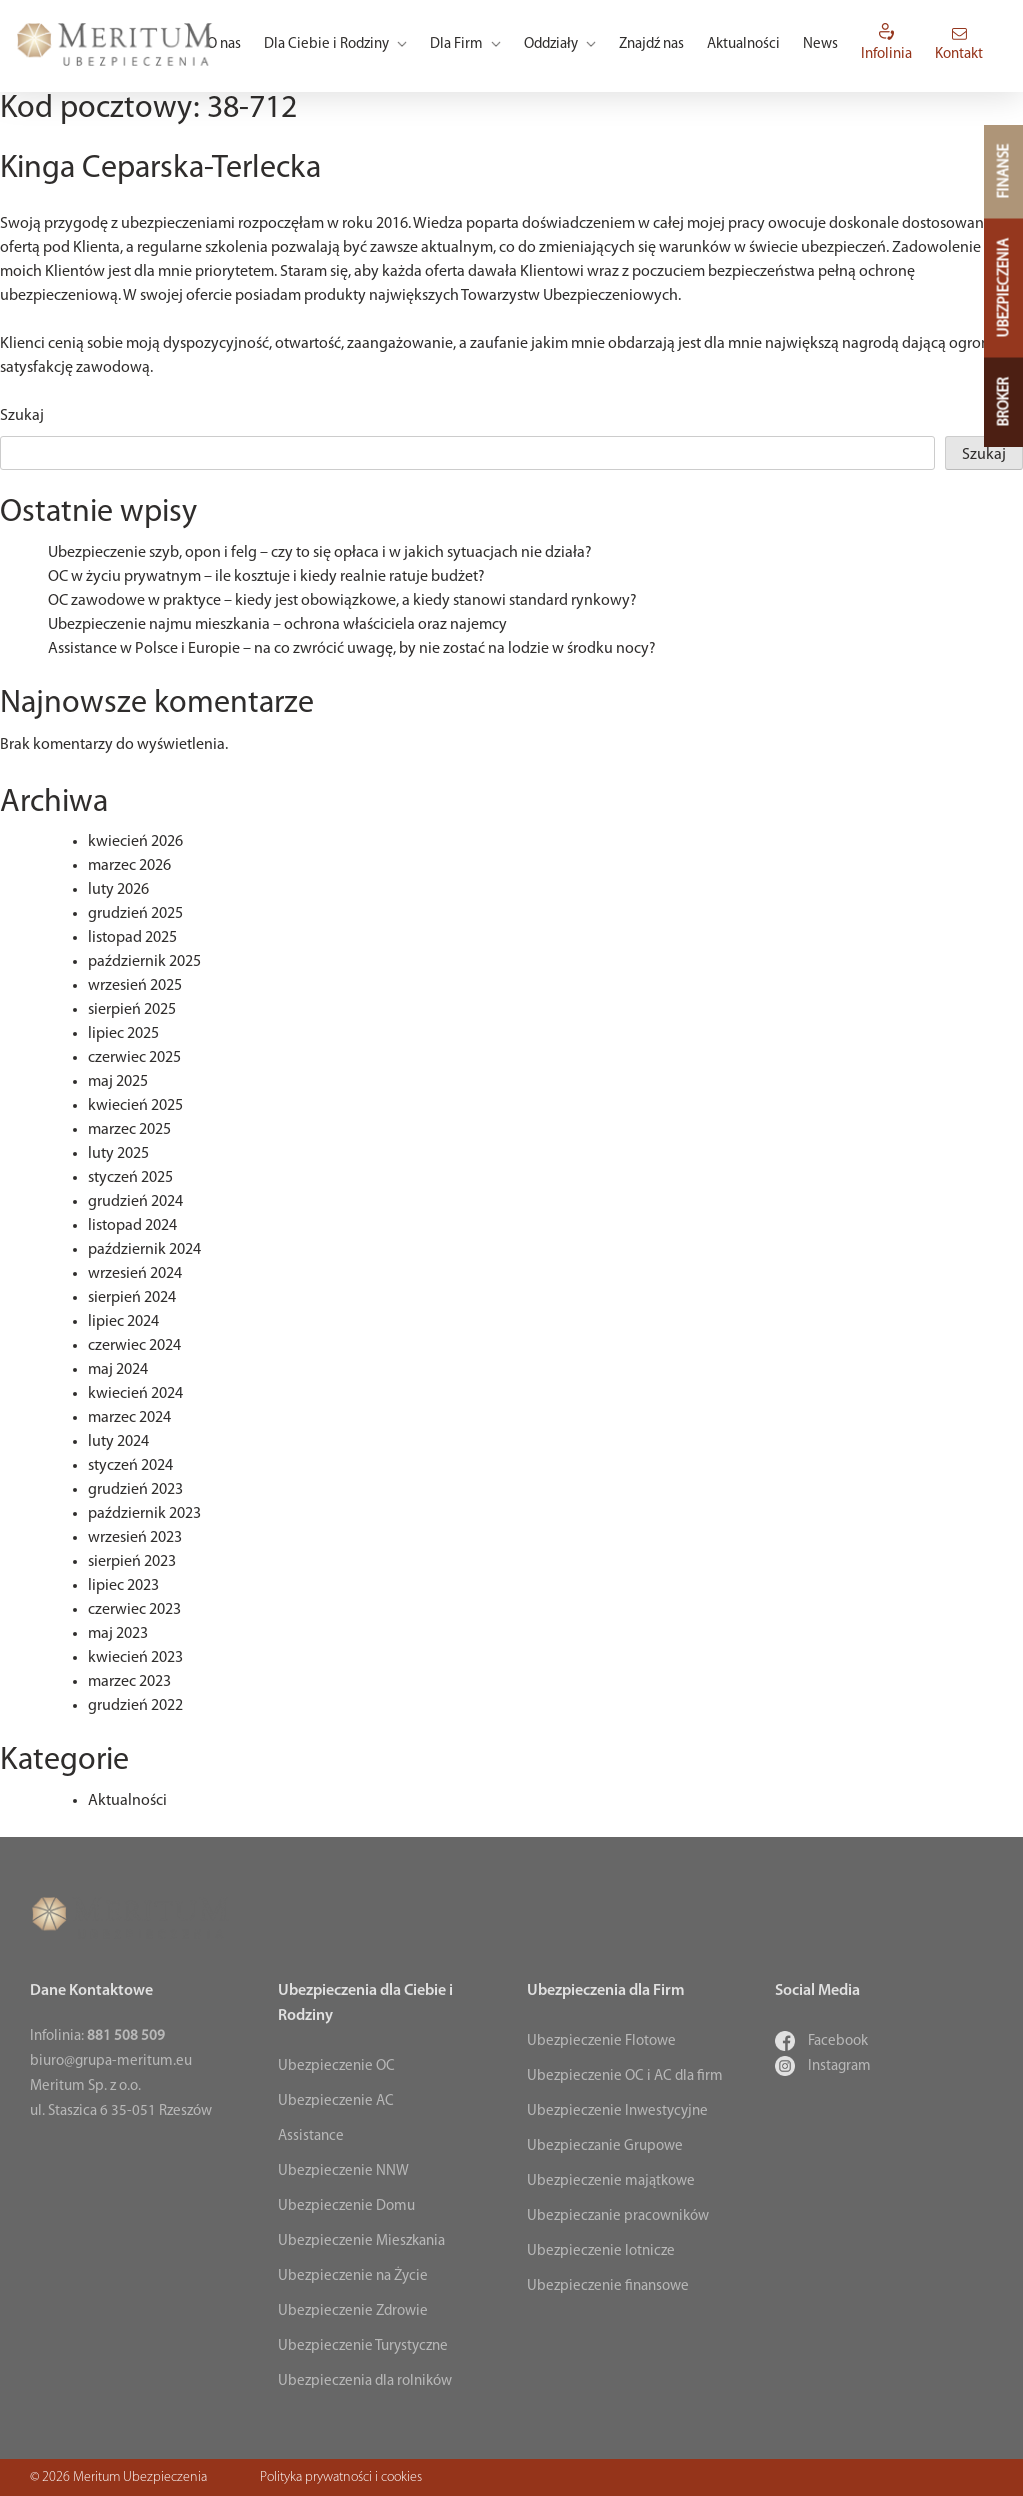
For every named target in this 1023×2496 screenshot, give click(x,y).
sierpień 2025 (132, 1010)
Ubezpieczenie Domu (346, 2206)
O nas (224, 44)
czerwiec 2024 (134, 1346)
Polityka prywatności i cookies (341, 2477)
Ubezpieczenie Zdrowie (353, 2311)
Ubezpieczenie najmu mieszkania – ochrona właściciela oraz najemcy (277, 625)
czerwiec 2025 (134, 1058)
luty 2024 (118, 1442)
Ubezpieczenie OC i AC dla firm (625, 2076)
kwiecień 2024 (135, 1394)
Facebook (821, 2041)
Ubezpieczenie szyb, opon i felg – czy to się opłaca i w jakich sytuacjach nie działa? (320, 553)
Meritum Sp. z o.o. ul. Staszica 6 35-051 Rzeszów (121, 2099)
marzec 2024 (129, 1418)
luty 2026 (118, 890)
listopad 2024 (132, 1226)
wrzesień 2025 (135, 986)
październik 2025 (144, 962)
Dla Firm (465, 44)
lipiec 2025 (123, 1034)
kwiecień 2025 (135, 1106)
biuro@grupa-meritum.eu (111, 2061)
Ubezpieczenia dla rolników (365, 2381)
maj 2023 (118, 1634)
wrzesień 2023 (135, 1538)
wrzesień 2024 (135, 1274)
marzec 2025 (129, 1130)
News (820, 44)
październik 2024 (144, 1250)
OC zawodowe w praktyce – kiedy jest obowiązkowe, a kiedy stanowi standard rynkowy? (342, 601)
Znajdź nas (651, 44)
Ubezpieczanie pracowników (618, 2216)
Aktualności (743, 44)
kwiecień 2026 (135, 842)
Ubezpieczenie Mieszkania (361, 2241)
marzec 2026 (129, 866)
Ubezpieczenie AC (336, 2101)
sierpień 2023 (132, 1562)
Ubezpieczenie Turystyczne (363, 2346)
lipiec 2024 (123, 1322)
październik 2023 (144, 1514)
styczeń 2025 (130, 1178)
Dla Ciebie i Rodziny (335, 44)
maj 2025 (118, 1082)
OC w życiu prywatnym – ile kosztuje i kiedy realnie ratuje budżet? (266, 577)
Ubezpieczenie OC (336, 2066)
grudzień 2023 (135, 1490)
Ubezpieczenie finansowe (608, 2286)
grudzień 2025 (135, 914)
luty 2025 (118, 1154)
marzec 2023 (129, 1682)
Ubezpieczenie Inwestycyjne (617, 2111)
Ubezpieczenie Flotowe (601, 2041)
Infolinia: (97, 2036)
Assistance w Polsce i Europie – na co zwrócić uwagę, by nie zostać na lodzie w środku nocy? (352, 649)
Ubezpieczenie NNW (343, 2171)
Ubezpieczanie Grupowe (605, 2146)
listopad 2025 (132, 938)
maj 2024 (118, 1370)
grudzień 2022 (135, 1706)
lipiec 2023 (123, 1586)
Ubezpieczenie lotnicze (601, 2251)
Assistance (311, 2136)
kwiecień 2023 (135, 1658)
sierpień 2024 (132, 1298)
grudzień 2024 (135, 1202)
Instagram (823, 2066)
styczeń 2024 (130, 1466)
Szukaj (22, 416)
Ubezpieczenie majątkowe (611, 2181)
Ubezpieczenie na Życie (353, 2276)
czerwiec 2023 (134, 1610)
